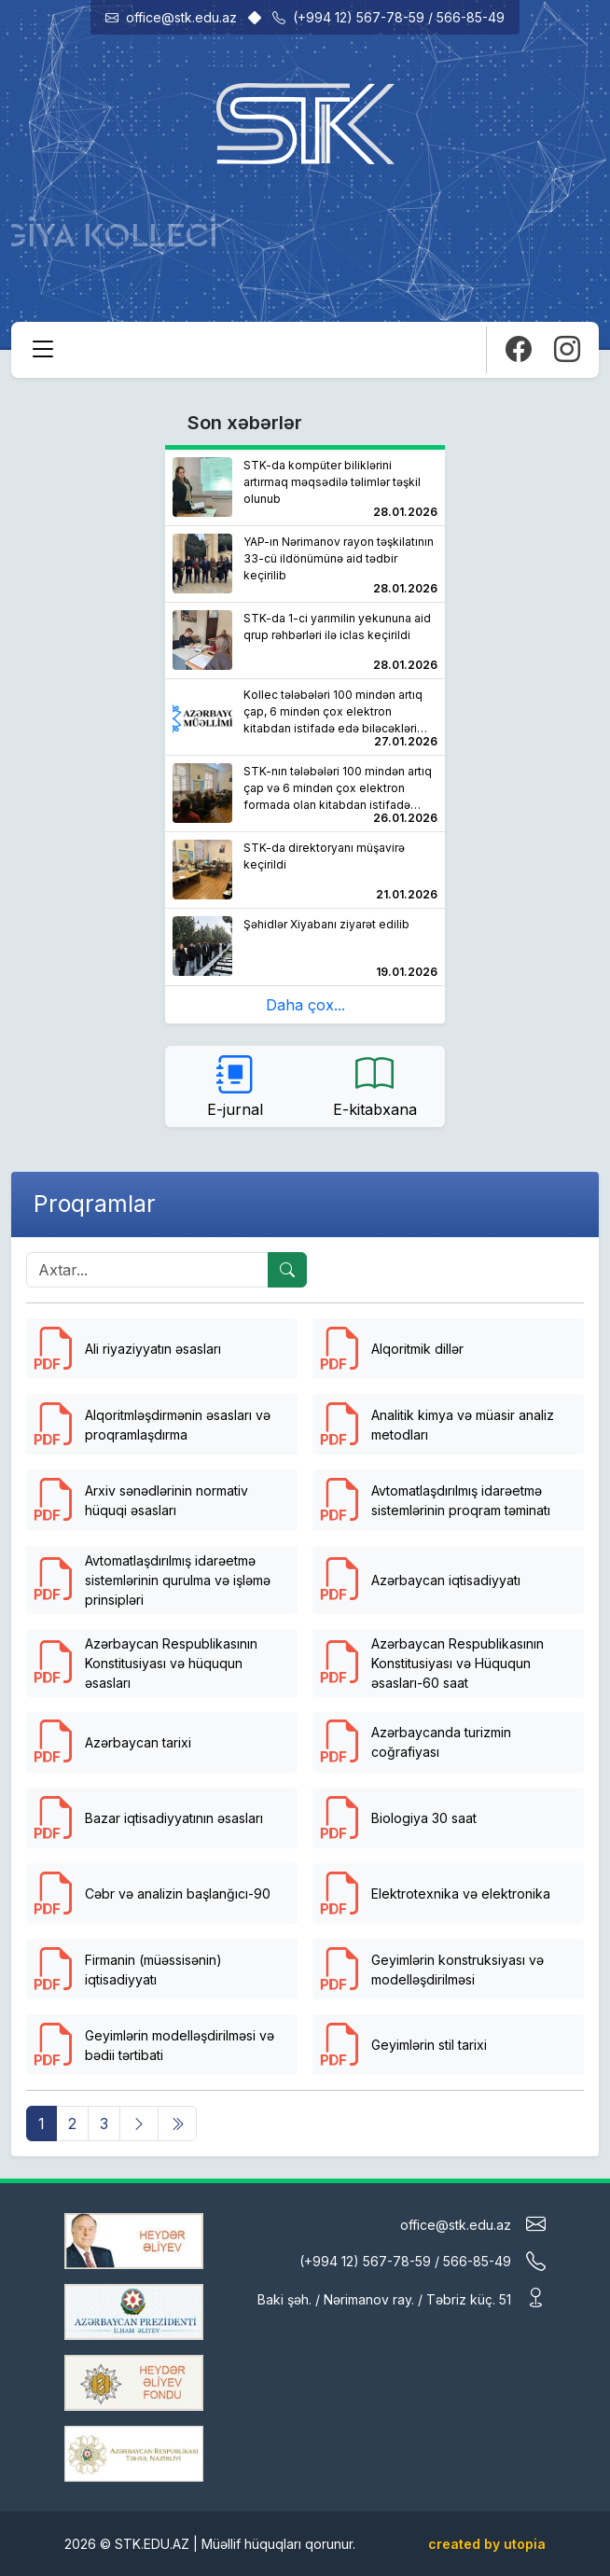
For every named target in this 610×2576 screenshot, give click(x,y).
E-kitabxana (375, 1085)
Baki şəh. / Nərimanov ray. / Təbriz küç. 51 (401, 2297)
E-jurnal (235, 1085)
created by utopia (487, 2544)
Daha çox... (305, 1005)
